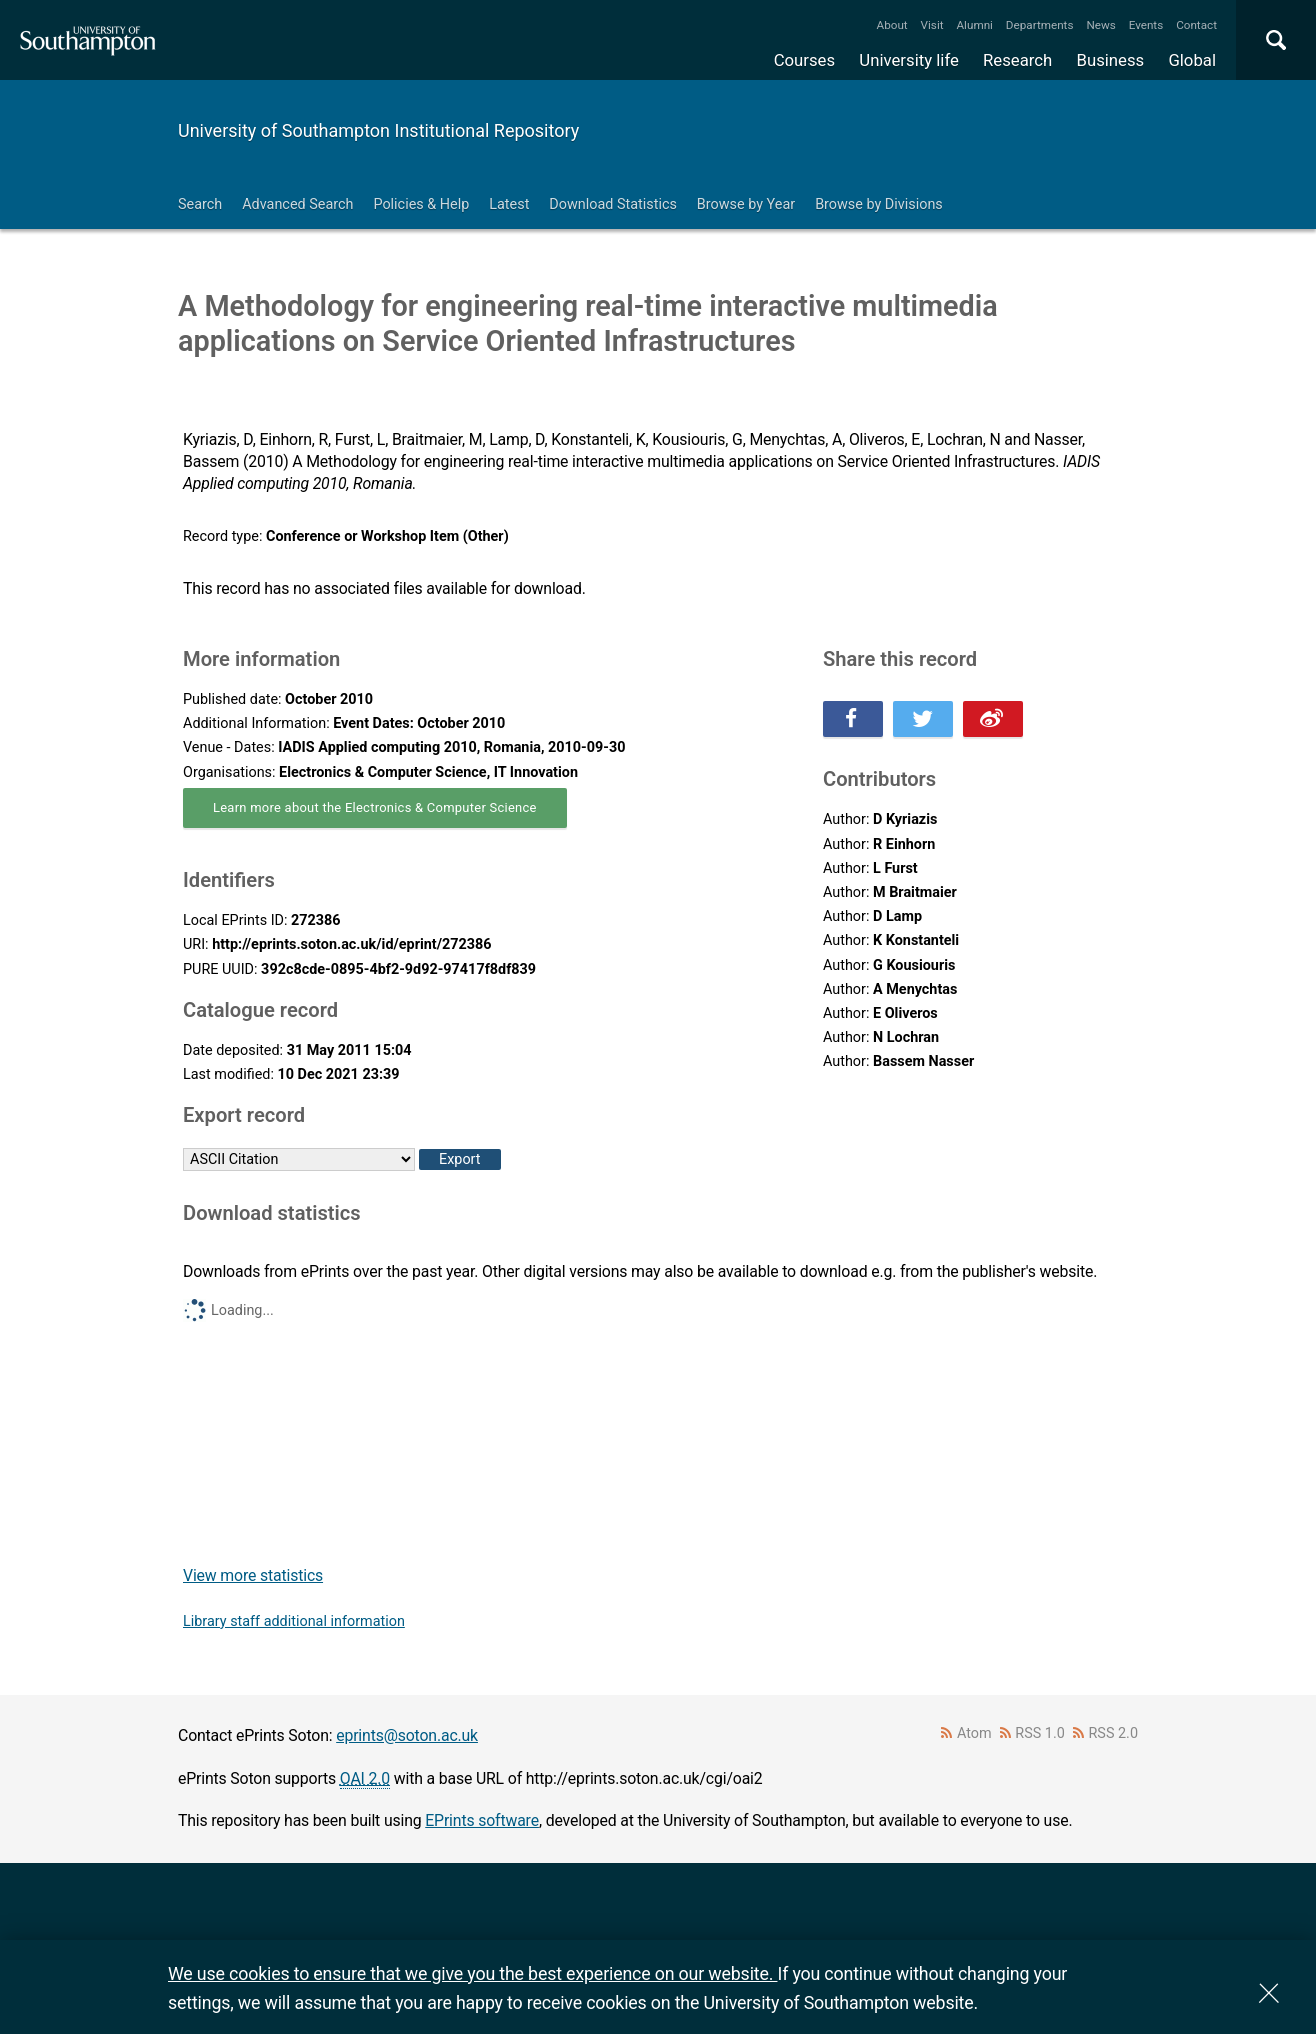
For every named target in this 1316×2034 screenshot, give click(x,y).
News (1100, 25)
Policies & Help (421, 204)
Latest (509, 204)
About (892, 25)
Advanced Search (297, 204)
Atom (974, 1733)
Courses (804, 60)
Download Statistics (613, 204)
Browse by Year (746, 204)
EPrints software (482, 1820)
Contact (1196, 25)
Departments (1040, 25)
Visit (932, 25)
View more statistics (253, 1575)
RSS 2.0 (1114, 1733)
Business (1111, 60)
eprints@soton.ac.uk (407, 1735)
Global (1192, 60)
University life (909, 60)
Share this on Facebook (853, 719)
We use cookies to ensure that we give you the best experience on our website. (472, 1973)
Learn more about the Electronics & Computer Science (375, 807)
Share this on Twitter (923, 719)
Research (1017, 60)
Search (200, 204)
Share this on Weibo (993, 719)
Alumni (974, 25)
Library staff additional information (294, 1621)
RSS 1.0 (1040, 1733)
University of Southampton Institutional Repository (378, 130)
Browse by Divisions (879, 204)
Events (1146, 25)
